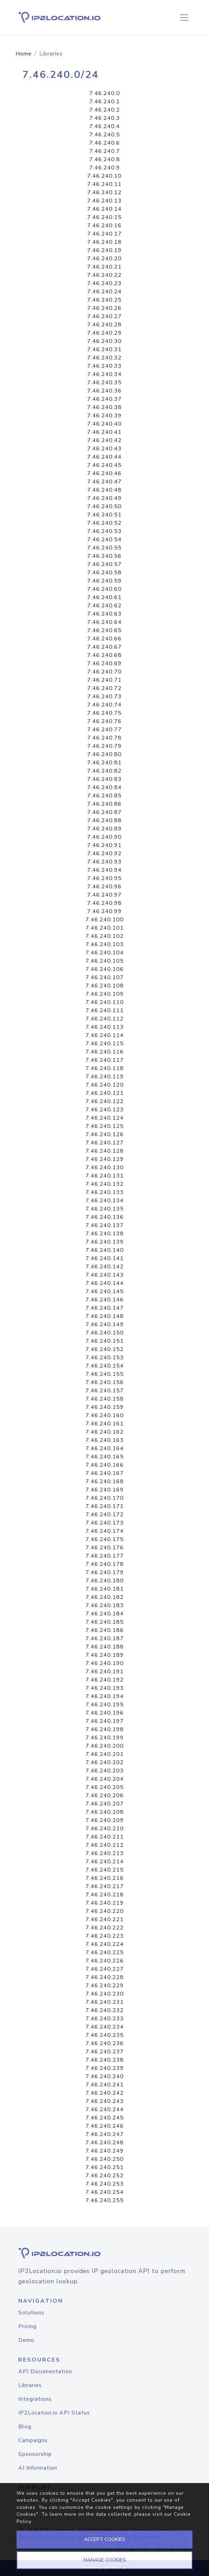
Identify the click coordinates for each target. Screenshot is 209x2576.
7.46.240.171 (105, 1506)
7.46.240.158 (105, 1399)
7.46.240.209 (105, 1820)
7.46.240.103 (105, 944)
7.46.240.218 (105, 1894)
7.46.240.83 (104, 779)
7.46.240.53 (104, 531)
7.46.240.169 (105, 1490)
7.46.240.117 (105, 1060)
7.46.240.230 (105, 1994)
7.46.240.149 (105, 1324)
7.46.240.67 (104, 647)
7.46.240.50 (104, 506)
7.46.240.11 (104, 184)
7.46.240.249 (105, 2151)
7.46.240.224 (105, 1944)
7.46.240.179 (105, 1572)
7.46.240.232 (105, 2010)
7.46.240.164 (105, 1448)
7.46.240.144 (105, 1283)
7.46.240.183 (105, 1605)
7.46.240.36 (104, 391)
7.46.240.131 (105, 1176)
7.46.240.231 (105, 2002)
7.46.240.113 (105, 1027)
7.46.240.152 (105, 1349)
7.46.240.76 (104, 721)
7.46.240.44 (104, 457)
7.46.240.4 (104, 126)
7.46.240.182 (105, 1597)
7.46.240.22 (104, 275)
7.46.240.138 (105, 1233)
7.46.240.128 (105, 1151)
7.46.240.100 (105, 919)
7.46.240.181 (105, 1589)
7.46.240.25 (104, 300)
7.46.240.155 (105, 1374)
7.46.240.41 (104, 432)
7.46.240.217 (105, 1886)
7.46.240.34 (104, 374)
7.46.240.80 (104, 754)
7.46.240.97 (104, 895)
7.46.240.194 (105, 1696)
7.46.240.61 (104, 597)
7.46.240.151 (105, 1341)
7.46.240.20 (104, 258)
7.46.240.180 (105, 1580)
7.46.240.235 (105, 2035)
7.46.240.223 (105, 1936)
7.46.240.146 (105, 1299)
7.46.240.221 (105, 1919)
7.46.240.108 (105, 985)
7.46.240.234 (105, 2027)
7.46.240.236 (105, 2043)
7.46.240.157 (105, 1390)
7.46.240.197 (105, 1721)
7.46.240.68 (104, 655)
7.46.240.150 (105, 1333)
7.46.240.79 (104, 746)
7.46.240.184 (105, 1613)
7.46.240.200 (105, 1746)
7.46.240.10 (104, 176)
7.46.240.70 (104, 672)
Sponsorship (35, 2454)
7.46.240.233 (105, 2018)
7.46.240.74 (104, 705)
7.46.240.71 (104, 680)
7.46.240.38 (104, 407)
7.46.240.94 (104, 870)
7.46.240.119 (105, 1076)
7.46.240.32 (104, 358)
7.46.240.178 (105, 1564)
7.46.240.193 (105, 1688)
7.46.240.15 (104, 217)
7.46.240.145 (105, 1291)
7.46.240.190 (105, 1663)
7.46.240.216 (105, 1878)
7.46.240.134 (105, 1200)
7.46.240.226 (105, 1961)
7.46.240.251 (105, 2167)
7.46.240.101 (105, 928)
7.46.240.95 (104, 878)
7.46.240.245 (105, 2118)
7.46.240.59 (104, 581)
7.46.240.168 (105, 1481)
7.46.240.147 (105, 1308)
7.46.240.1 (104, 101)
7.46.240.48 (104, 490)
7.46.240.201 (105, 1754)
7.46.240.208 (105, 1812)
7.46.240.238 (105, 2060)
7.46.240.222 (105, 1927)
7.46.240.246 (105, 2126)
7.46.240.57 (104, 564)
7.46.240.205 (105, 1787)
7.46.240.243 (105, 2101)
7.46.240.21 (104, 267)
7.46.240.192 (105, 1680)
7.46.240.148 (105, 1316)
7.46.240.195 (105, 1704)
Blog (24, 2426)
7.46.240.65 (104, 630)
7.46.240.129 (105, 1159)
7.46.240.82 (104, 771)
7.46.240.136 (105, 1217)
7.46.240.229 (105, 1985)
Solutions (31, 2312)
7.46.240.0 (104, 93)
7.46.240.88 (104, 820)
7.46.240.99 (104, 911)
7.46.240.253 (105, 2184)
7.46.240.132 (105, 1184)
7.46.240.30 (104, 341)
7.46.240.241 (105, 2084)
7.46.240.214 (105, 1861)
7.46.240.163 (105, 1440)
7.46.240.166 (105, 1465)
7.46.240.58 (104, 572)
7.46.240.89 (104, 829)
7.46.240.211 (105, 1837)
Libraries (30, 2385)
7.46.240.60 (104, 589)
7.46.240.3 (104, 118)
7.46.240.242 (105, 2093)
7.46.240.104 (105, 952)
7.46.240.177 (105, 1556)
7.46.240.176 (105, 1547)
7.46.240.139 (105, 1242)
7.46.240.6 (104, 143)
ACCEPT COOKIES (104, 2539)
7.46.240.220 (105, 1911)
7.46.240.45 (104, 465)
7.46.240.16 (104, 225)
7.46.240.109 (105, 994)
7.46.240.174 (105, 1531)
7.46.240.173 (105, 1523)
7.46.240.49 (104, 498)
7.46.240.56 (104, 556)
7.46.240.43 (104, 448)
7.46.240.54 (104, 539)
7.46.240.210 (105, 1828)
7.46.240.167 (105, 1473)
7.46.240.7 (104, 151)
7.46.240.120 (105, 1085)
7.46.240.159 (105, 1407)
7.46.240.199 (105, 1737)
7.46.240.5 (104, 134)
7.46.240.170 (105, 1498)
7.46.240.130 (105, 1167)
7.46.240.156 (105, 1382)
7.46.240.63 (104, 614)
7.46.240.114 (105, 1035)
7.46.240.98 (104, 903)
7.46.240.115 (105, 1043)
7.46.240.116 (105, 1052)
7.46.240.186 (105, 1630)
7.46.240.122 (105, 1101)
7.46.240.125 (105, 1126)
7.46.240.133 (105, 1192)
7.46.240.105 (105, 961)
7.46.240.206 (105, 1795)
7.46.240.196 (105, 1713)
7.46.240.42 (104, 440)
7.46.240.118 (105, 1068)
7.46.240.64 (104, 622)
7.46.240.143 (105, 1275)
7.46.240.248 (105, 2142)
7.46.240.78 (104, 738)
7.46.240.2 (104, 110)
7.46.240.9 (104, 167)
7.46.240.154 (105, 1366)
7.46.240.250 (105, 2159)
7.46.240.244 (105, 2109)
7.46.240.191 (105, 1671)
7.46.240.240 (105, 2076)
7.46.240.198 (105, 1729)
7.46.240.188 (105, 1647)
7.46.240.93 (104, 862)
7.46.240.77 (104, 729)
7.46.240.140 (105, 1250)
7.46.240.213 (105, 1853)
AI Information (37, 2468)
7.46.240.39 (104, 415)
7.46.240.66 (104, 638)
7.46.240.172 (105, 1514)
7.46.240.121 (105, 1093)
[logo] (104, 2253)
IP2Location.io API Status (54, 2413)
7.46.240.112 (105, 1019)
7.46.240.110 (105, 1002)
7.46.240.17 (104, 234)
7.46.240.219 (105, 1903)
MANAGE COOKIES (104, 2560)
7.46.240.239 (105, 2068)
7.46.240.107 (105, 977)
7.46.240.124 (105, 1118)
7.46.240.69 (104, 663)
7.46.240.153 (105, 1357)
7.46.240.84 (104, 787)
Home (24, 53)
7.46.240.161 (105, 1423)
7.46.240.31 (104, 349)
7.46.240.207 (105, 1804)
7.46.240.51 (104, 515)
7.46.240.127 (105, 1142)
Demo (26, 2340)
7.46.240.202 (105, 1762)
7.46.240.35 (104, 382)
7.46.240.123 (105, 1109)
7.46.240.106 (105, 969)
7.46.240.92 (104, 853)
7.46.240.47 (104, 481)
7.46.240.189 (105, 1655)
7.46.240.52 (104, 523)
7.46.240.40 (104, 424)
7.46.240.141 (105, 1258)
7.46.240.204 (105, 1779)
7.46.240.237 (105, 2051)
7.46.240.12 (104, 192)
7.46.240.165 (105, 1456)
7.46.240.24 (104, 291)
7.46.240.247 (105, 2134)
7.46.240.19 (104, 250)
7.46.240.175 (105, 1539)
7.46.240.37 (104, 399)
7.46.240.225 (105, 1952)
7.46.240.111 (105, 1010)
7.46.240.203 (105, 1770)
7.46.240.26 (104, 308)
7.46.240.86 (104, 804)
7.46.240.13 (104, 201)
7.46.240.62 (104, 605)
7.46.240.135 (105, 1209)
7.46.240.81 (104, 762)
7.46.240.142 (105, 1266)
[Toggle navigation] (184, 17)
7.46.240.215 (105, 1870)
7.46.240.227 (105, 1969)
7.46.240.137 (105, 1225)
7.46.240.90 (104, 837)
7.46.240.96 (104, 886)
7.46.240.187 (105, 1638)
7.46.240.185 (105, 1622)
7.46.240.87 (104, 812)
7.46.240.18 (104, 242)
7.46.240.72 (104, 688)
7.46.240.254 (105, 2192)
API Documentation (45, 2371)
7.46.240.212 (105, 1845)
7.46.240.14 (104, 209)
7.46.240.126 (105, 1134)
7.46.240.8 (104, 159)
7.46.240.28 (104, 324)
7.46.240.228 (105, 1977)
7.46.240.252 (105, 2175)
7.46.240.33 (104, 366)
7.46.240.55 (104, 548)
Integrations (35, 2399)
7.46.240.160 (105, 1415)
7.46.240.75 (104, 713)
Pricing (27, 2326)
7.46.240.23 (104, 283)
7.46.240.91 (104, 845)
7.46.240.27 (104, 316)
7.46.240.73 (104, 696)
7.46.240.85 (104, 795)
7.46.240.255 (105, 2200)
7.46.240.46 (104, 473)
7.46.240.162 (105, 1432)
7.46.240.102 (105, 936)
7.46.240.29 (104, 333)
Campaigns (33, 2440)
